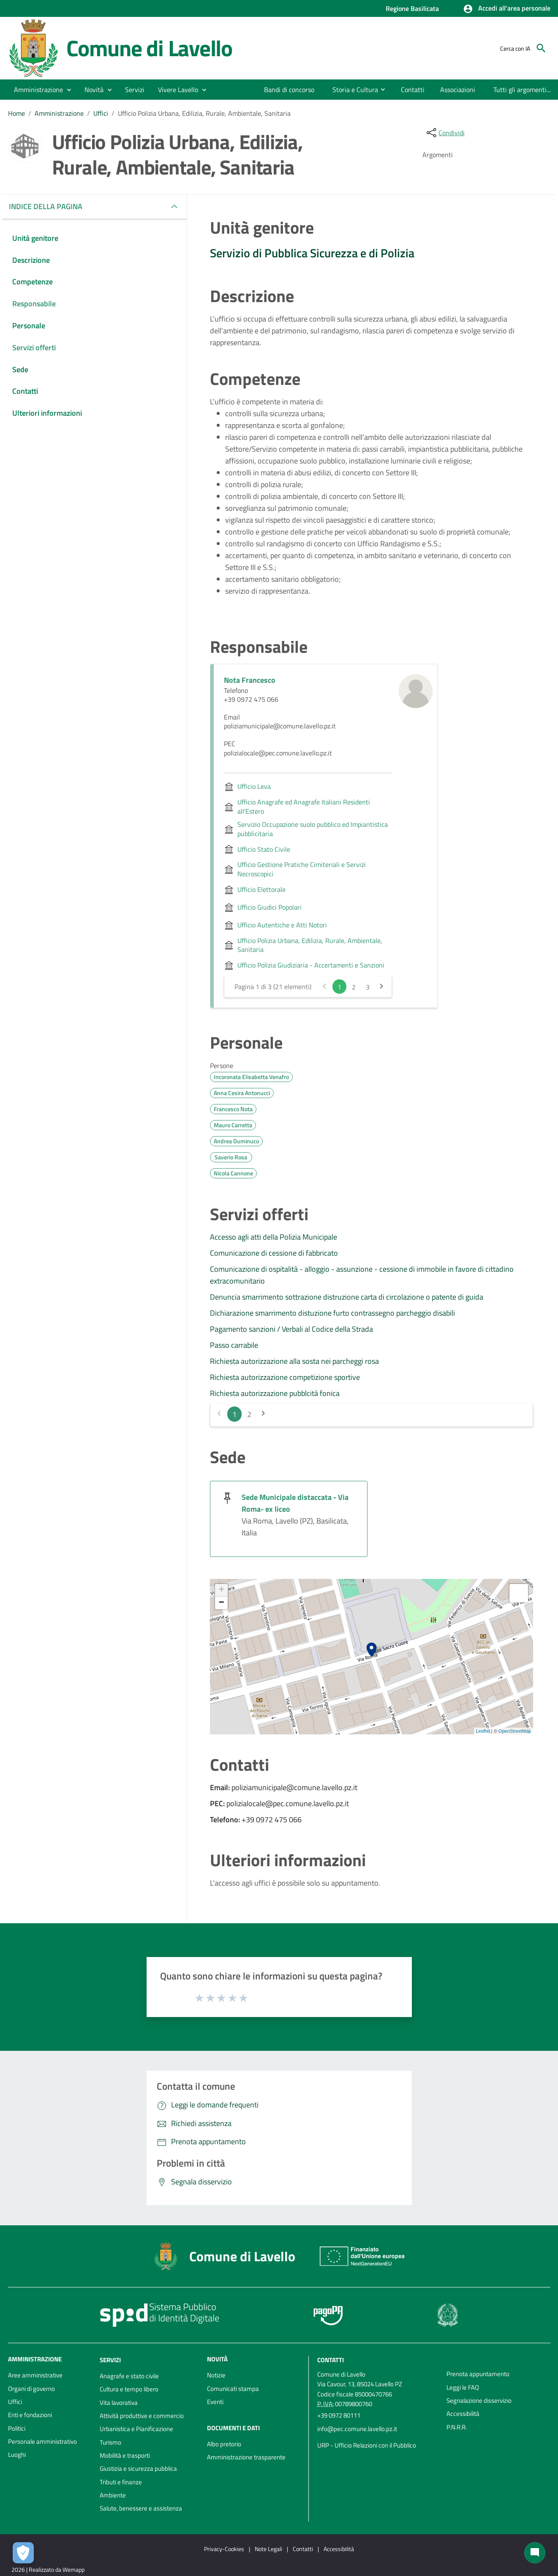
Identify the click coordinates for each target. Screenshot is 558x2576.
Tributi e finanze (121, 2482)
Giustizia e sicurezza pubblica (138, 2468)
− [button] (221, 1603)
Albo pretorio (224, 2444)
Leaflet (483, 1731)
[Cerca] (541, 48)
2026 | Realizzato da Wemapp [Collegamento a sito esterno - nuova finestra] (47, 2569)
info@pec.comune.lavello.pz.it (357, 2429)
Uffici (100, 113)
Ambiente (113, 2495)
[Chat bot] (534, 2552)
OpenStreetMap (514, 1731)
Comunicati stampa (233, 2388)
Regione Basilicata (412, 8)
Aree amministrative (35, 2375)
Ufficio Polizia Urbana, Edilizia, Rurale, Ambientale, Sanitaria (204, 113)
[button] (506, 9)
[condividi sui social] (444, 132)
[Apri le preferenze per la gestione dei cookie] (23, 2552)
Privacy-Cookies (224, 2548)
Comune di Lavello (149, 48)
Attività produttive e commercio (142, 2416)
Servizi (110, 2360)
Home (16, 113)
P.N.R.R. (456, 2427)
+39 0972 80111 (338, 2415)
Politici (16, 2428)
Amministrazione (59, 113)
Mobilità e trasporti (125, 2455)
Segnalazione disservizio (479, 2400)
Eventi (215, 2402)
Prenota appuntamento (477, 2374)
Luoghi (17, 2454)
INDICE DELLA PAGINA (49, 206)
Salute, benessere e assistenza (141, 2508)
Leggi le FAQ (462, 2387)
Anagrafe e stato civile (129, 2376)
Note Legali (268, 2548)
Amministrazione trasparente (246, 2457)
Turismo (110, 2442)
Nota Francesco (249, 680)
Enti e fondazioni (30, 2415)
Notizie (216, 2375)
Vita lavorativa (119, 2402)
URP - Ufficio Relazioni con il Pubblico (366, 2445)
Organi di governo (31, 2388)
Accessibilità (462, 2413)
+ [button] (221, 1590)
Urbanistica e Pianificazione (136, 2429)
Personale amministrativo (42, 2441)
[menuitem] (281, 89)
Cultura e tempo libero (129, 2389)
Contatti (330, 2360)
